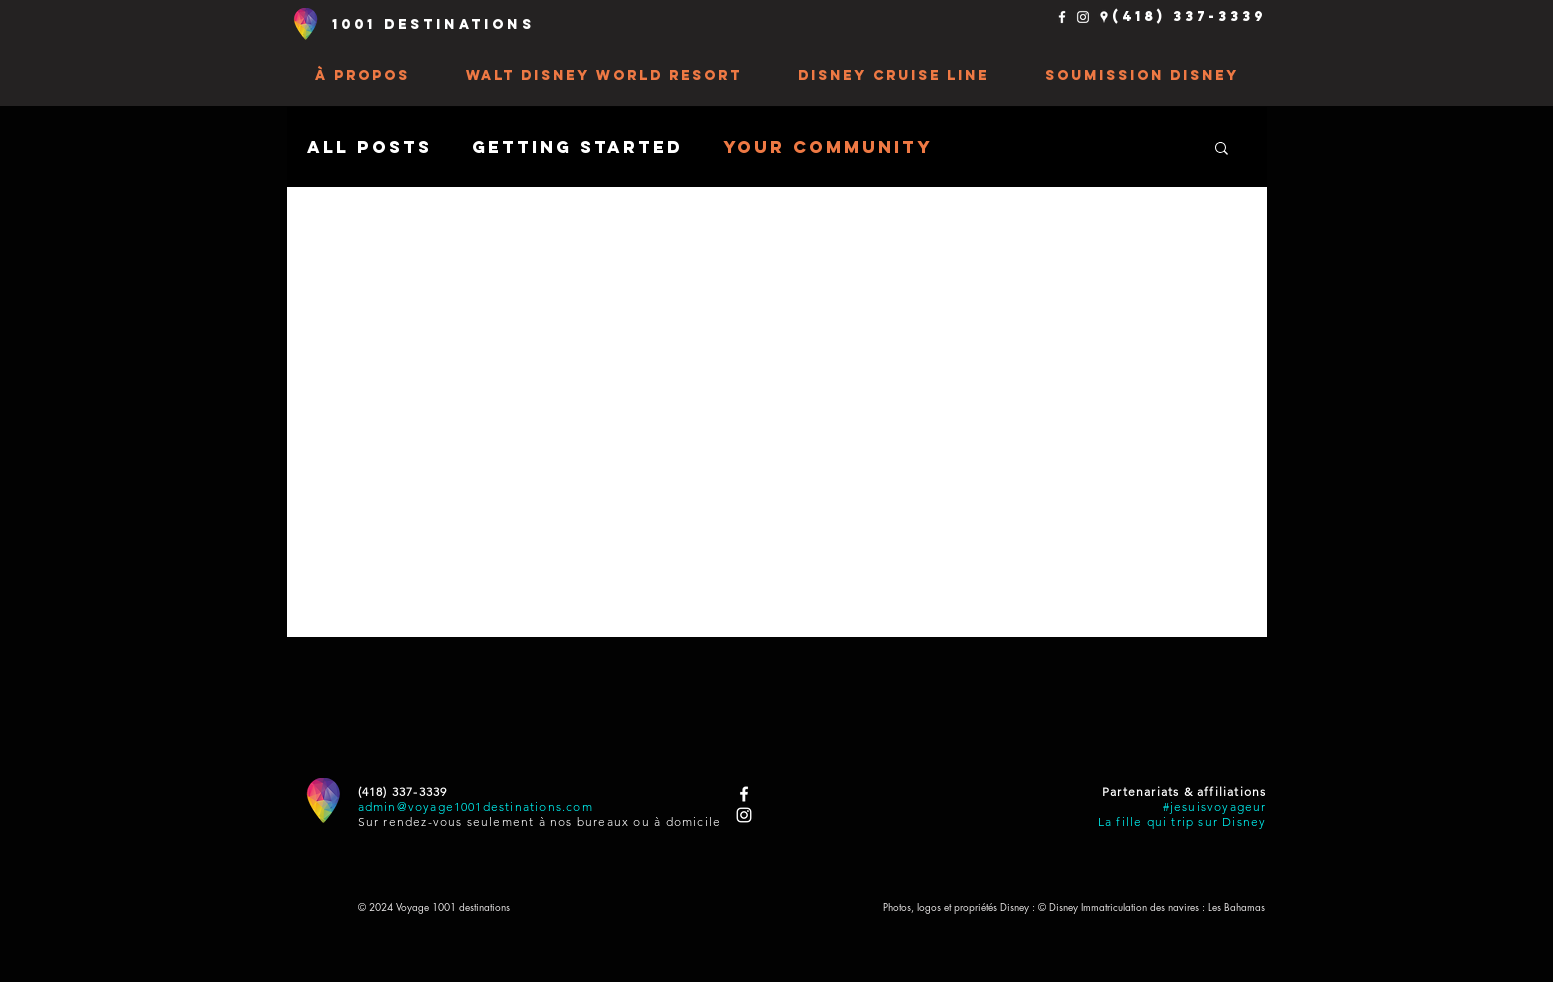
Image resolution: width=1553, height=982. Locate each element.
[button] (362, 76)
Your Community (828, 147)
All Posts (369, 147)
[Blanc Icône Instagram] (1083, 17)
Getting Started (577, 147)
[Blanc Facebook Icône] (1062, 17)
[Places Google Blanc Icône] (1104, 17)
